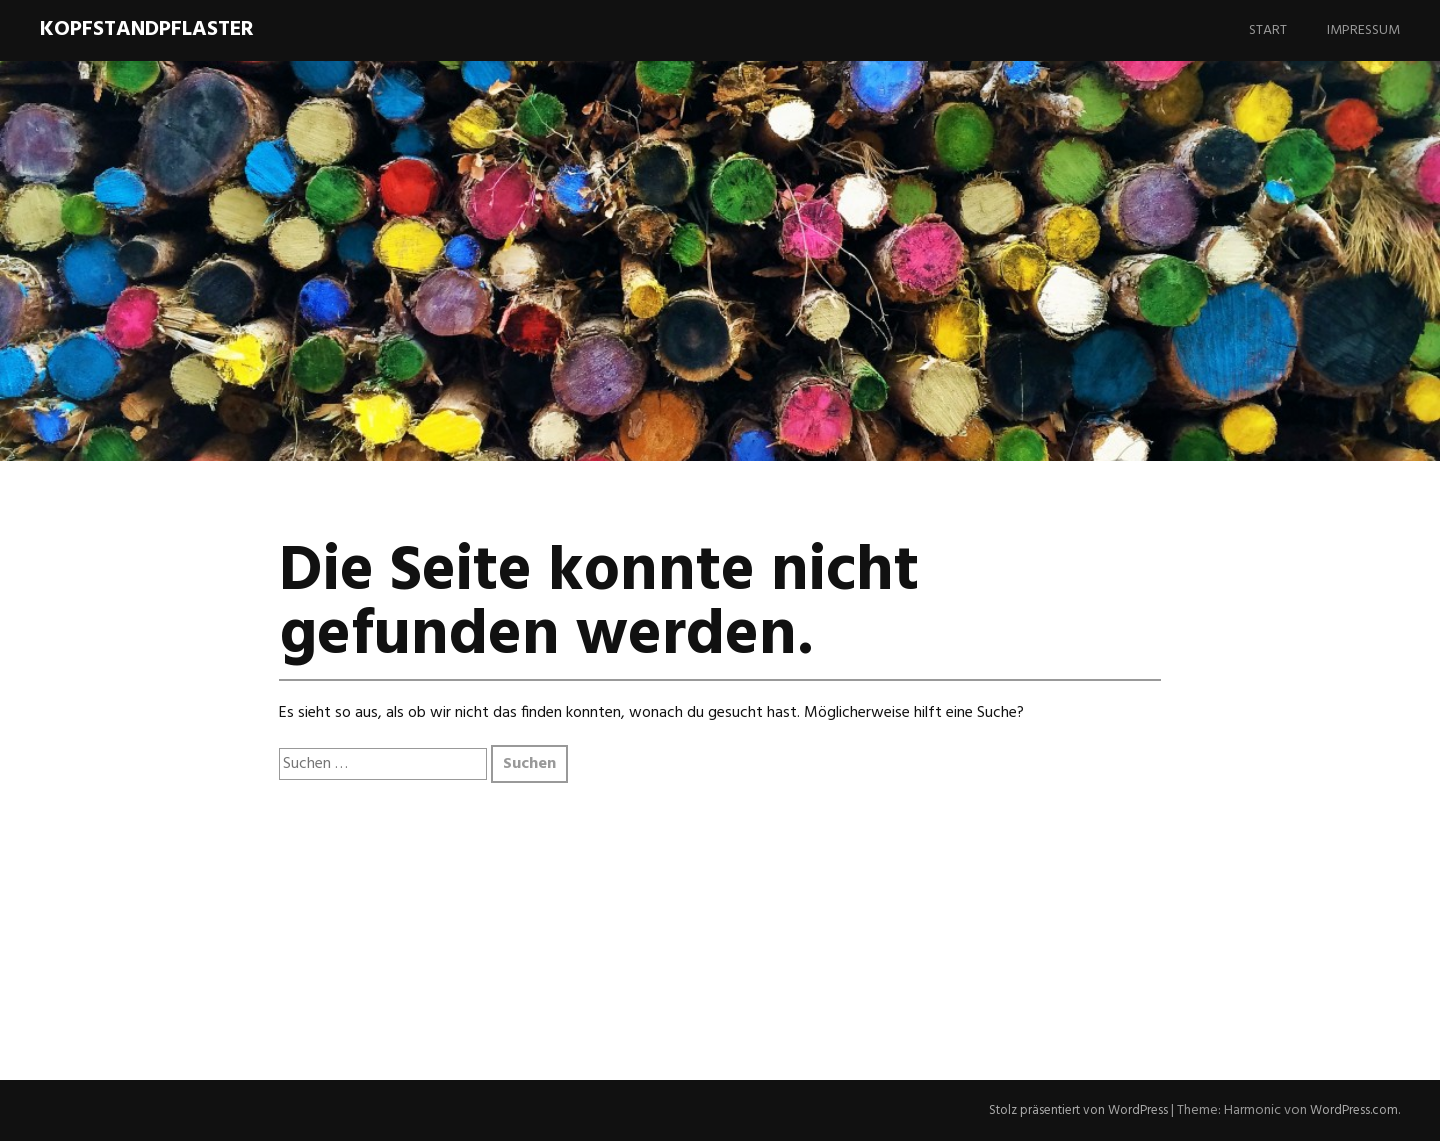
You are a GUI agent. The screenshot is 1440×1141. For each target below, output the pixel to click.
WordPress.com (1351, 1110)
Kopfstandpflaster (147, 29)
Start (1268, 30)
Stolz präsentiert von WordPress (1066, 1110)
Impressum (1363, 30)
